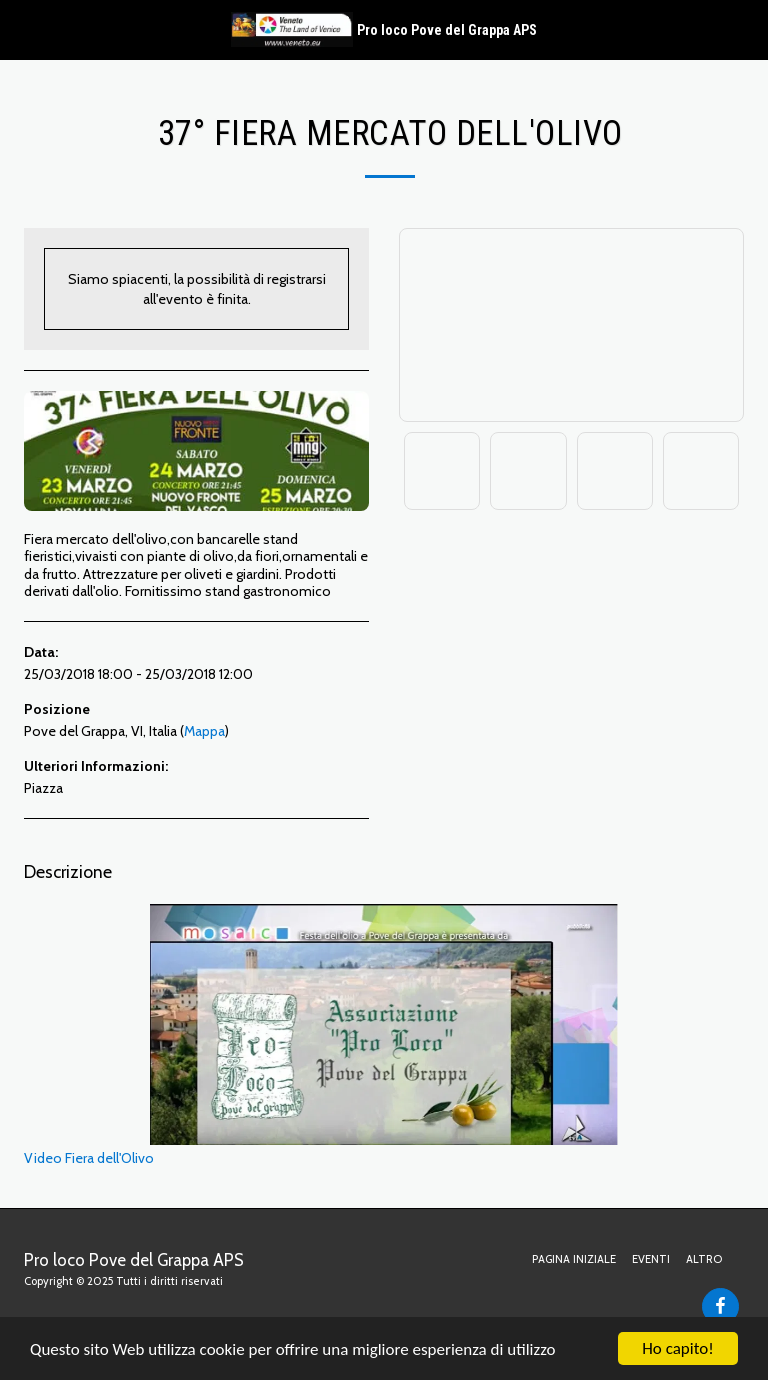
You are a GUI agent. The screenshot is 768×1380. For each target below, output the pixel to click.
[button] (22, 29)
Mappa (204, 731)
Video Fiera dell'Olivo (321, 1035)
